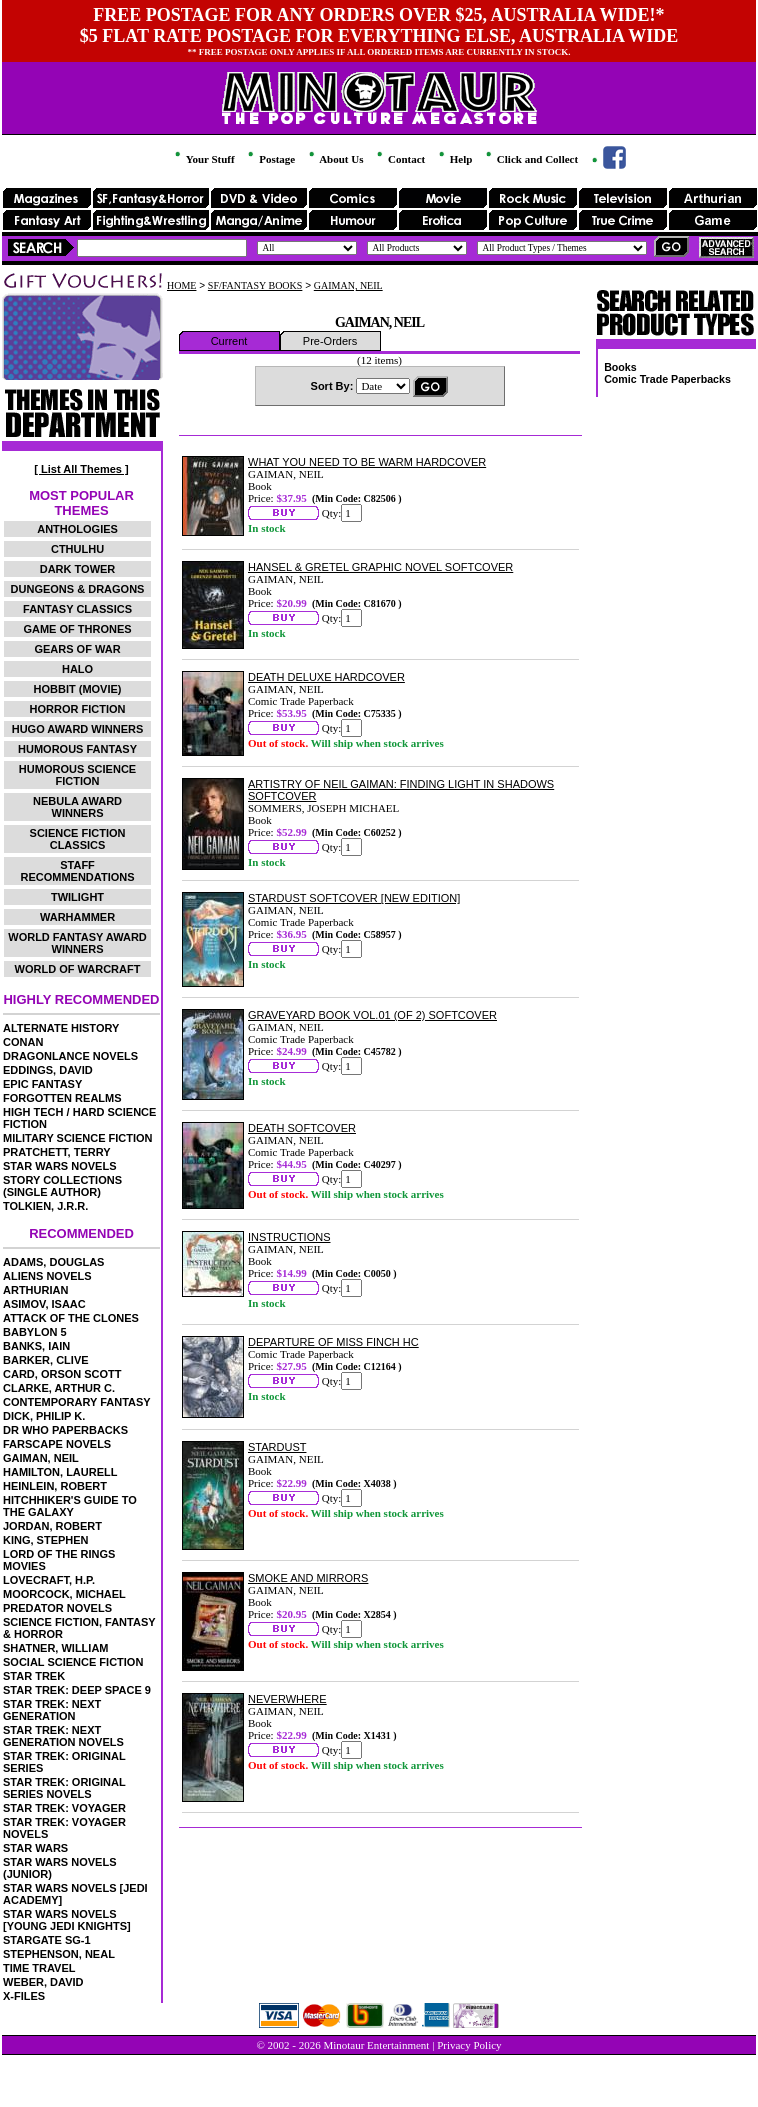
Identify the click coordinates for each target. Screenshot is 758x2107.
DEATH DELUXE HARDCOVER (326, 677)
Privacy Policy (469, 2045)
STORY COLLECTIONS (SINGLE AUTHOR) (62, 1186)
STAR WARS (35, 1848)
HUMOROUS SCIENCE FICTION (77, 775)
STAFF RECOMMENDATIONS (77, 871)
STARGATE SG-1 (47, 1940)
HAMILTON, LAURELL (60, 1472)
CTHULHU (77, 549)
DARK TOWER (78, 569)
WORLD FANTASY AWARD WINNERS (77, 943)
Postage (270, 159)
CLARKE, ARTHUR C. (59, 1388)
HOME (181, 285)
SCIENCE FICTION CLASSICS (78, 839)
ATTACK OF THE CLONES (71, 1318)
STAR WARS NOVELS (59, 1166)
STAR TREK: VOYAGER (64, 1808)
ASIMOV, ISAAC (44, 1304)
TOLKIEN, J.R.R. (45, 1206)
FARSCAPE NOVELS (57, 1444)
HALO (77, 669)
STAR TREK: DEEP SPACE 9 (77, 1690)
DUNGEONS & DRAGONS (78, 589)
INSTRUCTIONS (289, 1237)
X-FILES (24, 1996)
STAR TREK (34, 1676)
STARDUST (277, 1447)
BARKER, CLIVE (46, 1360)
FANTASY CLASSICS (77, 609)
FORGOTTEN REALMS (62, 1098)
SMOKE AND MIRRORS (308, 1578)
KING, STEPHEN (46, 1540)
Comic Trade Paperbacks (667, 379)
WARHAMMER (77, 917)
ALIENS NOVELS (47, 1276)
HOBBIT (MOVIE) (78, 689)
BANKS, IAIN (36, 1346)
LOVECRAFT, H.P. (49, 1580)
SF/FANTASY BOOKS (255, 285)
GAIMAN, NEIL (41, 1458)
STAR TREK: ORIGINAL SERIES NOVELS (64, 1788)
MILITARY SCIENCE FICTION (78, 1138)
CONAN (23, 1042)
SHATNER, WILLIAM (56, 1648)
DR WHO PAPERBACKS (65, 1430)
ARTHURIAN (35, 1290)
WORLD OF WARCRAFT (78, 969)
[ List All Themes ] (81, 469)
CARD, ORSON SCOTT (62, 1374)
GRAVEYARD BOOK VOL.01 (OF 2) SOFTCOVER (372, 1015)
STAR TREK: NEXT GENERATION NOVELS (63, 1736)
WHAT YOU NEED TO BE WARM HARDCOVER (367, 462)
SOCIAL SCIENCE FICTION (73, 1662)
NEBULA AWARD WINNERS (77, 807)
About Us (334, 159)
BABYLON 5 (35, 1332)
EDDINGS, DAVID (48, 1070)
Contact (399, 159)
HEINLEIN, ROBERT (55, 1486)
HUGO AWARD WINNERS (78, 729)
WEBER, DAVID (43, 1982)
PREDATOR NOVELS (57, 1608)
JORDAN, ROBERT (52, 1526)
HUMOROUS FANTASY (77, 749)
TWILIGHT (77, 897)
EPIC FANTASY (42, 1084)
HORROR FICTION (78, 709)
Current (229, 341)
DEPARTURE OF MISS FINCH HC (333, 1342)
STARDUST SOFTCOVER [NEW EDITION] (354, 898)
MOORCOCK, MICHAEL (64, 1594)
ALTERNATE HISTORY (61, 1028)
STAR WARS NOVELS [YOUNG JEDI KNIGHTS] (67, 1920)
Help (454, 159)
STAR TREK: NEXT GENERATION (52, 1710)
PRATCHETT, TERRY (57, 1152)
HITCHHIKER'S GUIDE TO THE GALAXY (70, 1506)
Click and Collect (530, 159)
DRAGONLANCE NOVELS (70, 1056)
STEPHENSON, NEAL (59, 1954)
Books (620, 367)
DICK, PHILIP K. (44, 1416)
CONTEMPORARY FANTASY (77, 1402)
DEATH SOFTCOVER (302, 1128)
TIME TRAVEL (39, 1968)
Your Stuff (203, 159)
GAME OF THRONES (77, 629)
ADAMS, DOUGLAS (53, 1262)
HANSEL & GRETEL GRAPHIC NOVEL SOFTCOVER (380, 567)
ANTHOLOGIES (77, 529)
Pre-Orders (330, 341)
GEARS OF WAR (77, 649)
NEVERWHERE (287, 1699)
